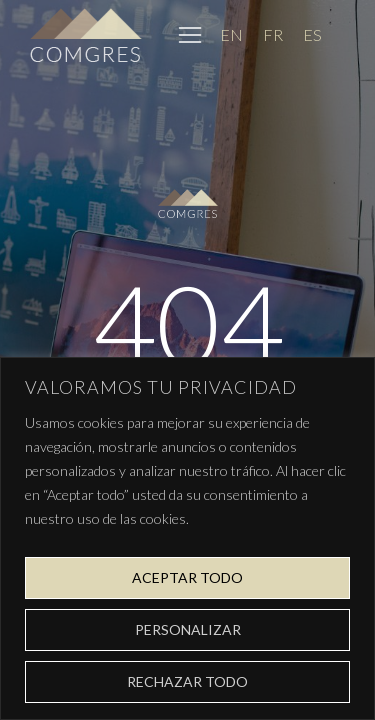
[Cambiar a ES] (312, 34)
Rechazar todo (187, 681)
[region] (187, 538)
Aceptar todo (187, 577)
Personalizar (188, 629)
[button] (190, 35)
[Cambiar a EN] (231, 34)
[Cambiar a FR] (273, 34)
